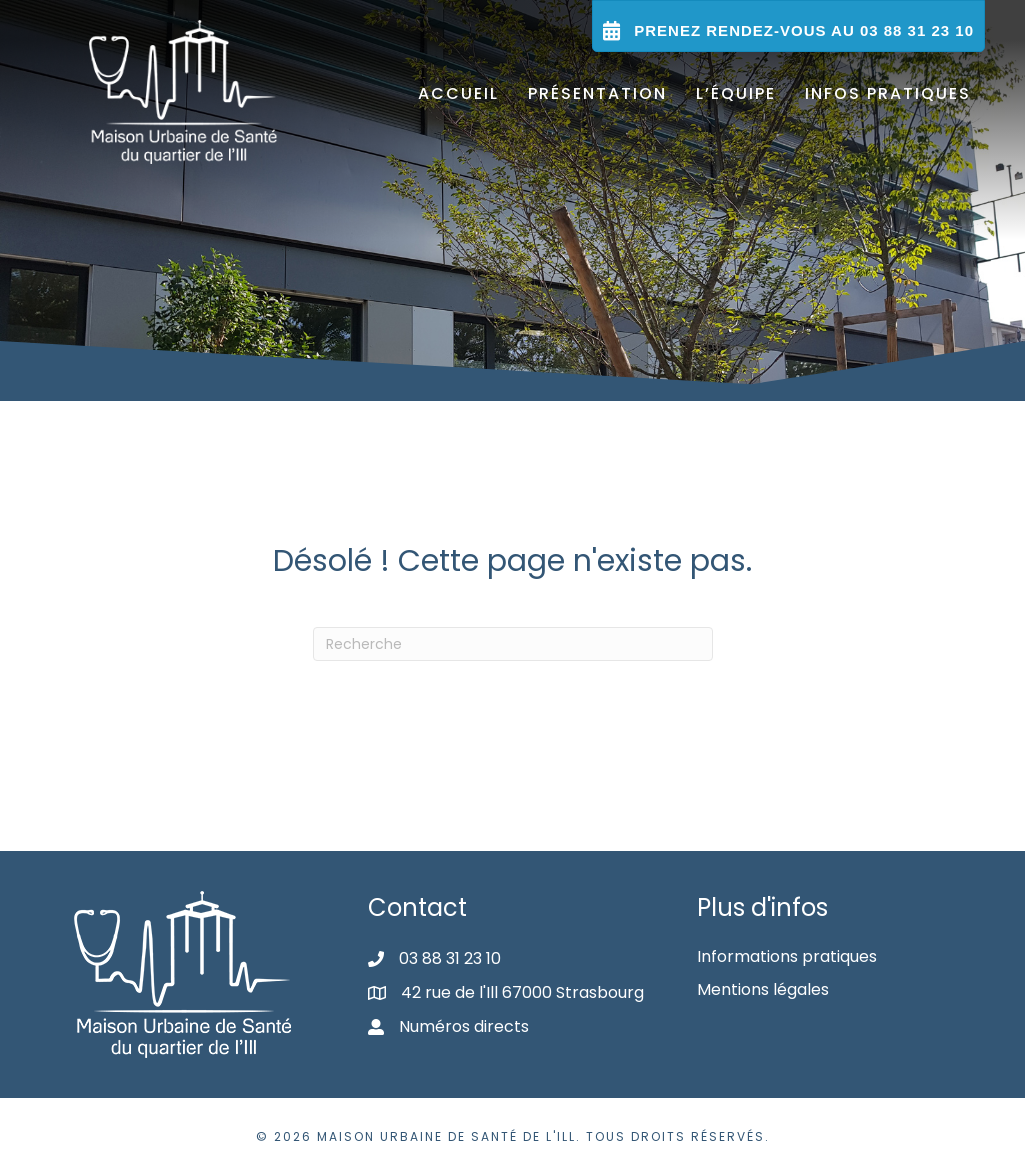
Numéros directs (464, 1026)
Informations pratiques (787, 956)
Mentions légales (763, 989)
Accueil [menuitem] (458, 93)
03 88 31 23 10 (450, 958)
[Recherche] (513, 644)
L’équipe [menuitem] (736, 93)
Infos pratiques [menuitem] (888, 93)
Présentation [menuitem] (597, 93)
